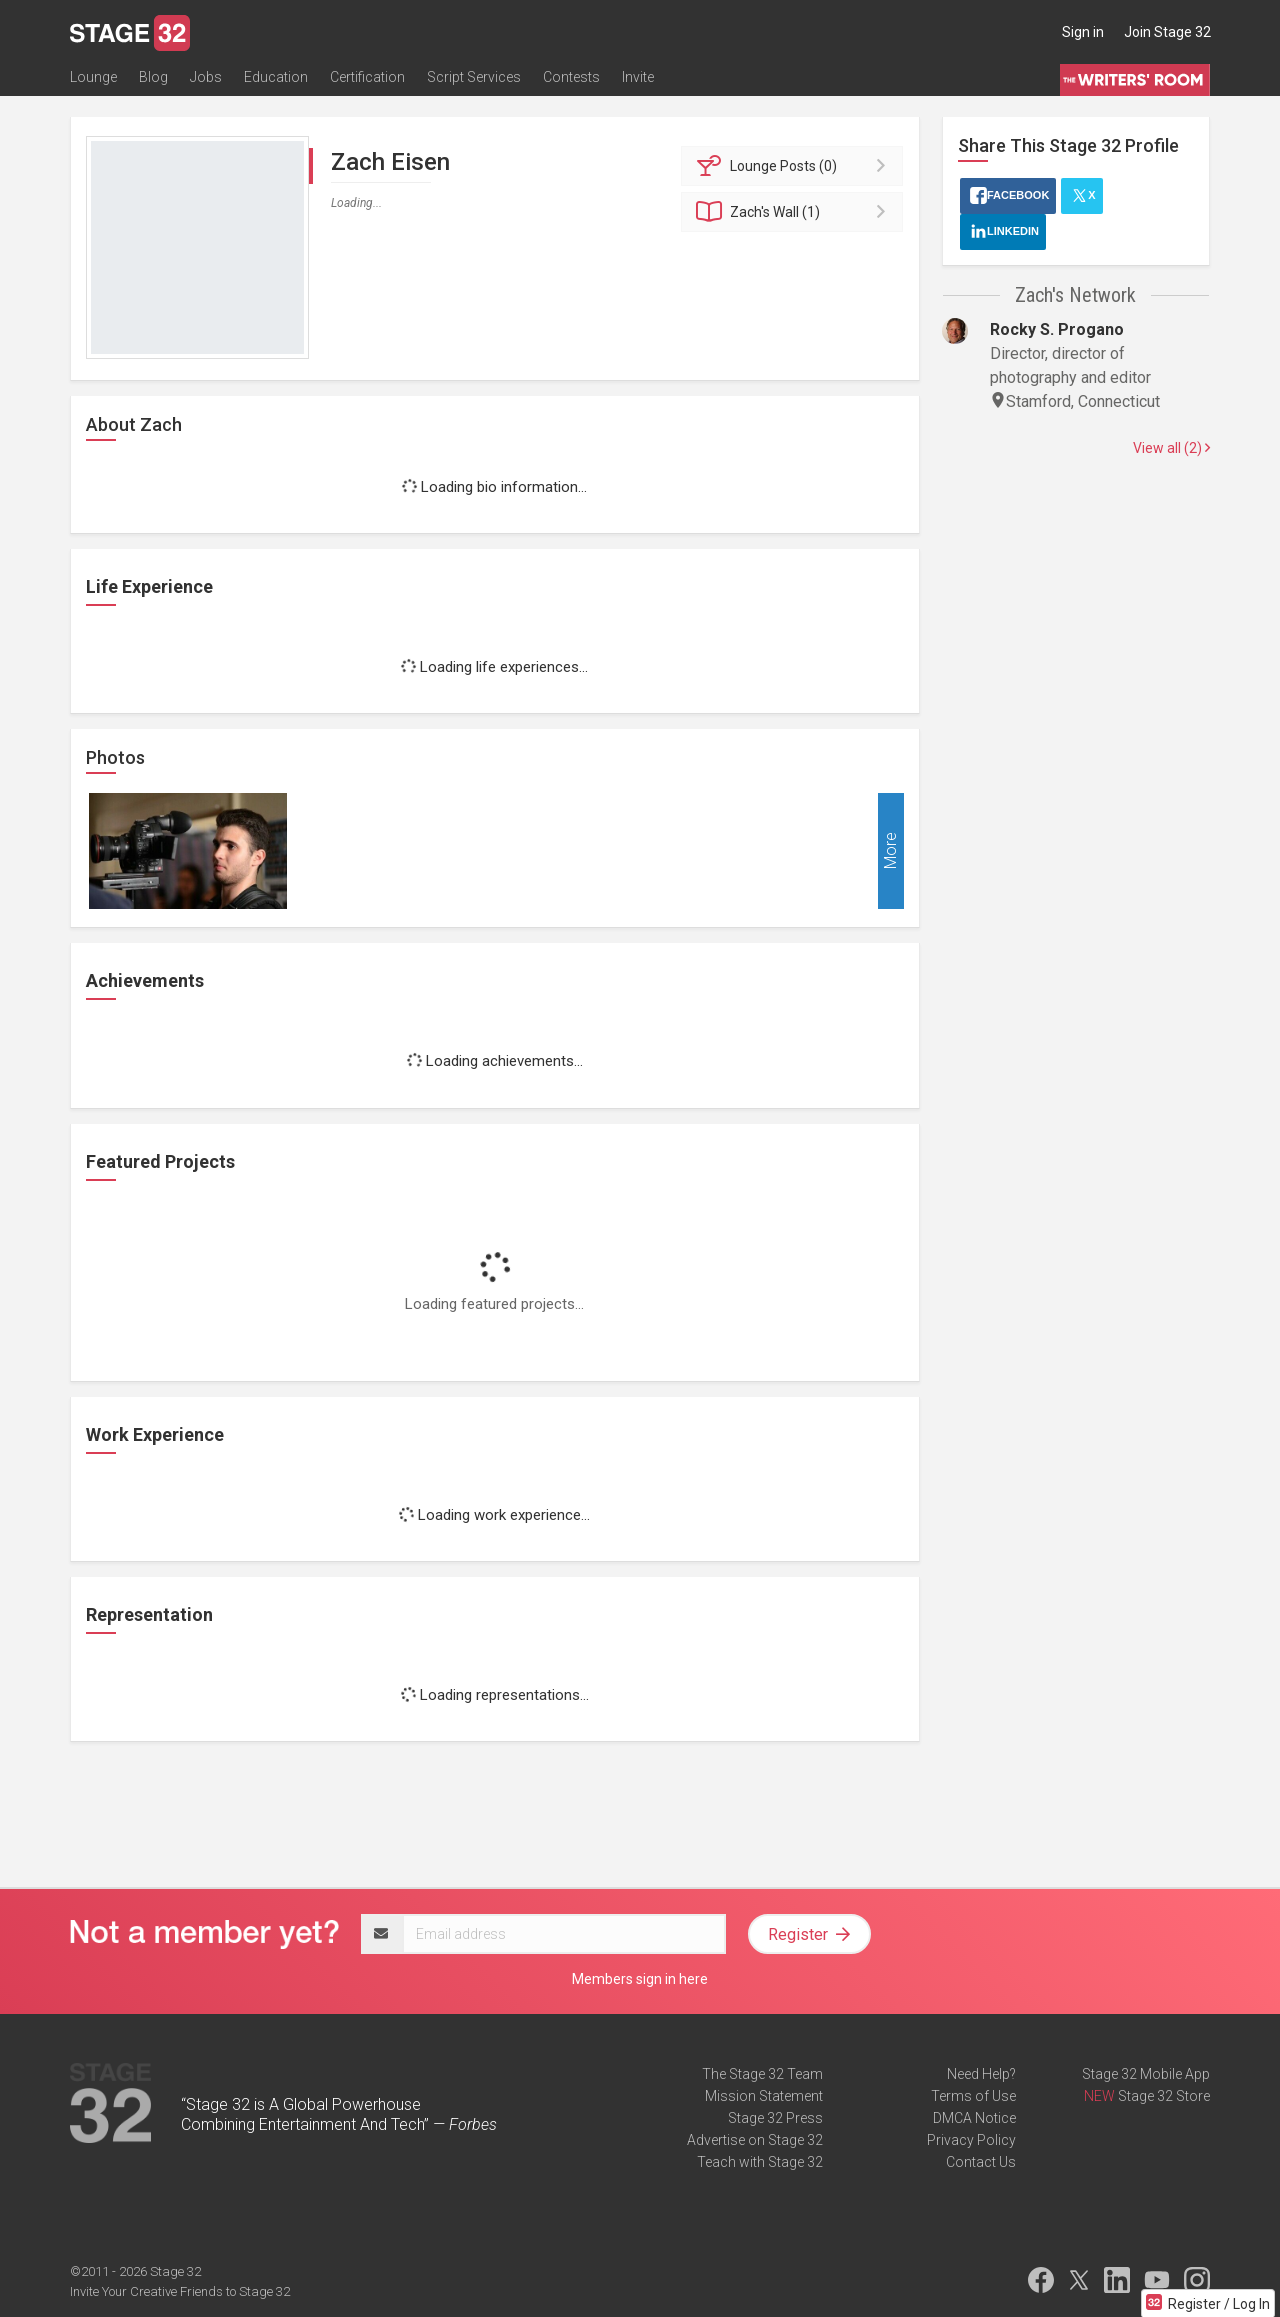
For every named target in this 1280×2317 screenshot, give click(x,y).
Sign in (1083, 32)
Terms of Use (973, 2096)
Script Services (474, 77)
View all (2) (1171, 448)
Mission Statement (764, 2096)
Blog (153, 77)
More (890, 851)
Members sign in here (640, 1979)
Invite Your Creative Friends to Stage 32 (180, 2291)
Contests (571, 77)
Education (276, 77)
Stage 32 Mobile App (1146, 2074)
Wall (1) (795, 212)
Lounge (93, 77)
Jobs (206, 77)
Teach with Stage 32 (760, 2162)
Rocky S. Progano (1057, 329)
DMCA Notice (974, 2118)
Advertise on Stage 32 (755, 2140)
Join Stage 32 (1167, 32)
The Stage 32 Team (762, 2074)
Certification (367, 77)
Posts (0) (795, 166)
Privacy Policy (971, 2140)
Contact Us (981, 2162)
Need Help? (981, 2074)
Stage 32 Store (1164, 2096)
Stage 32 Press (775, 2118)
